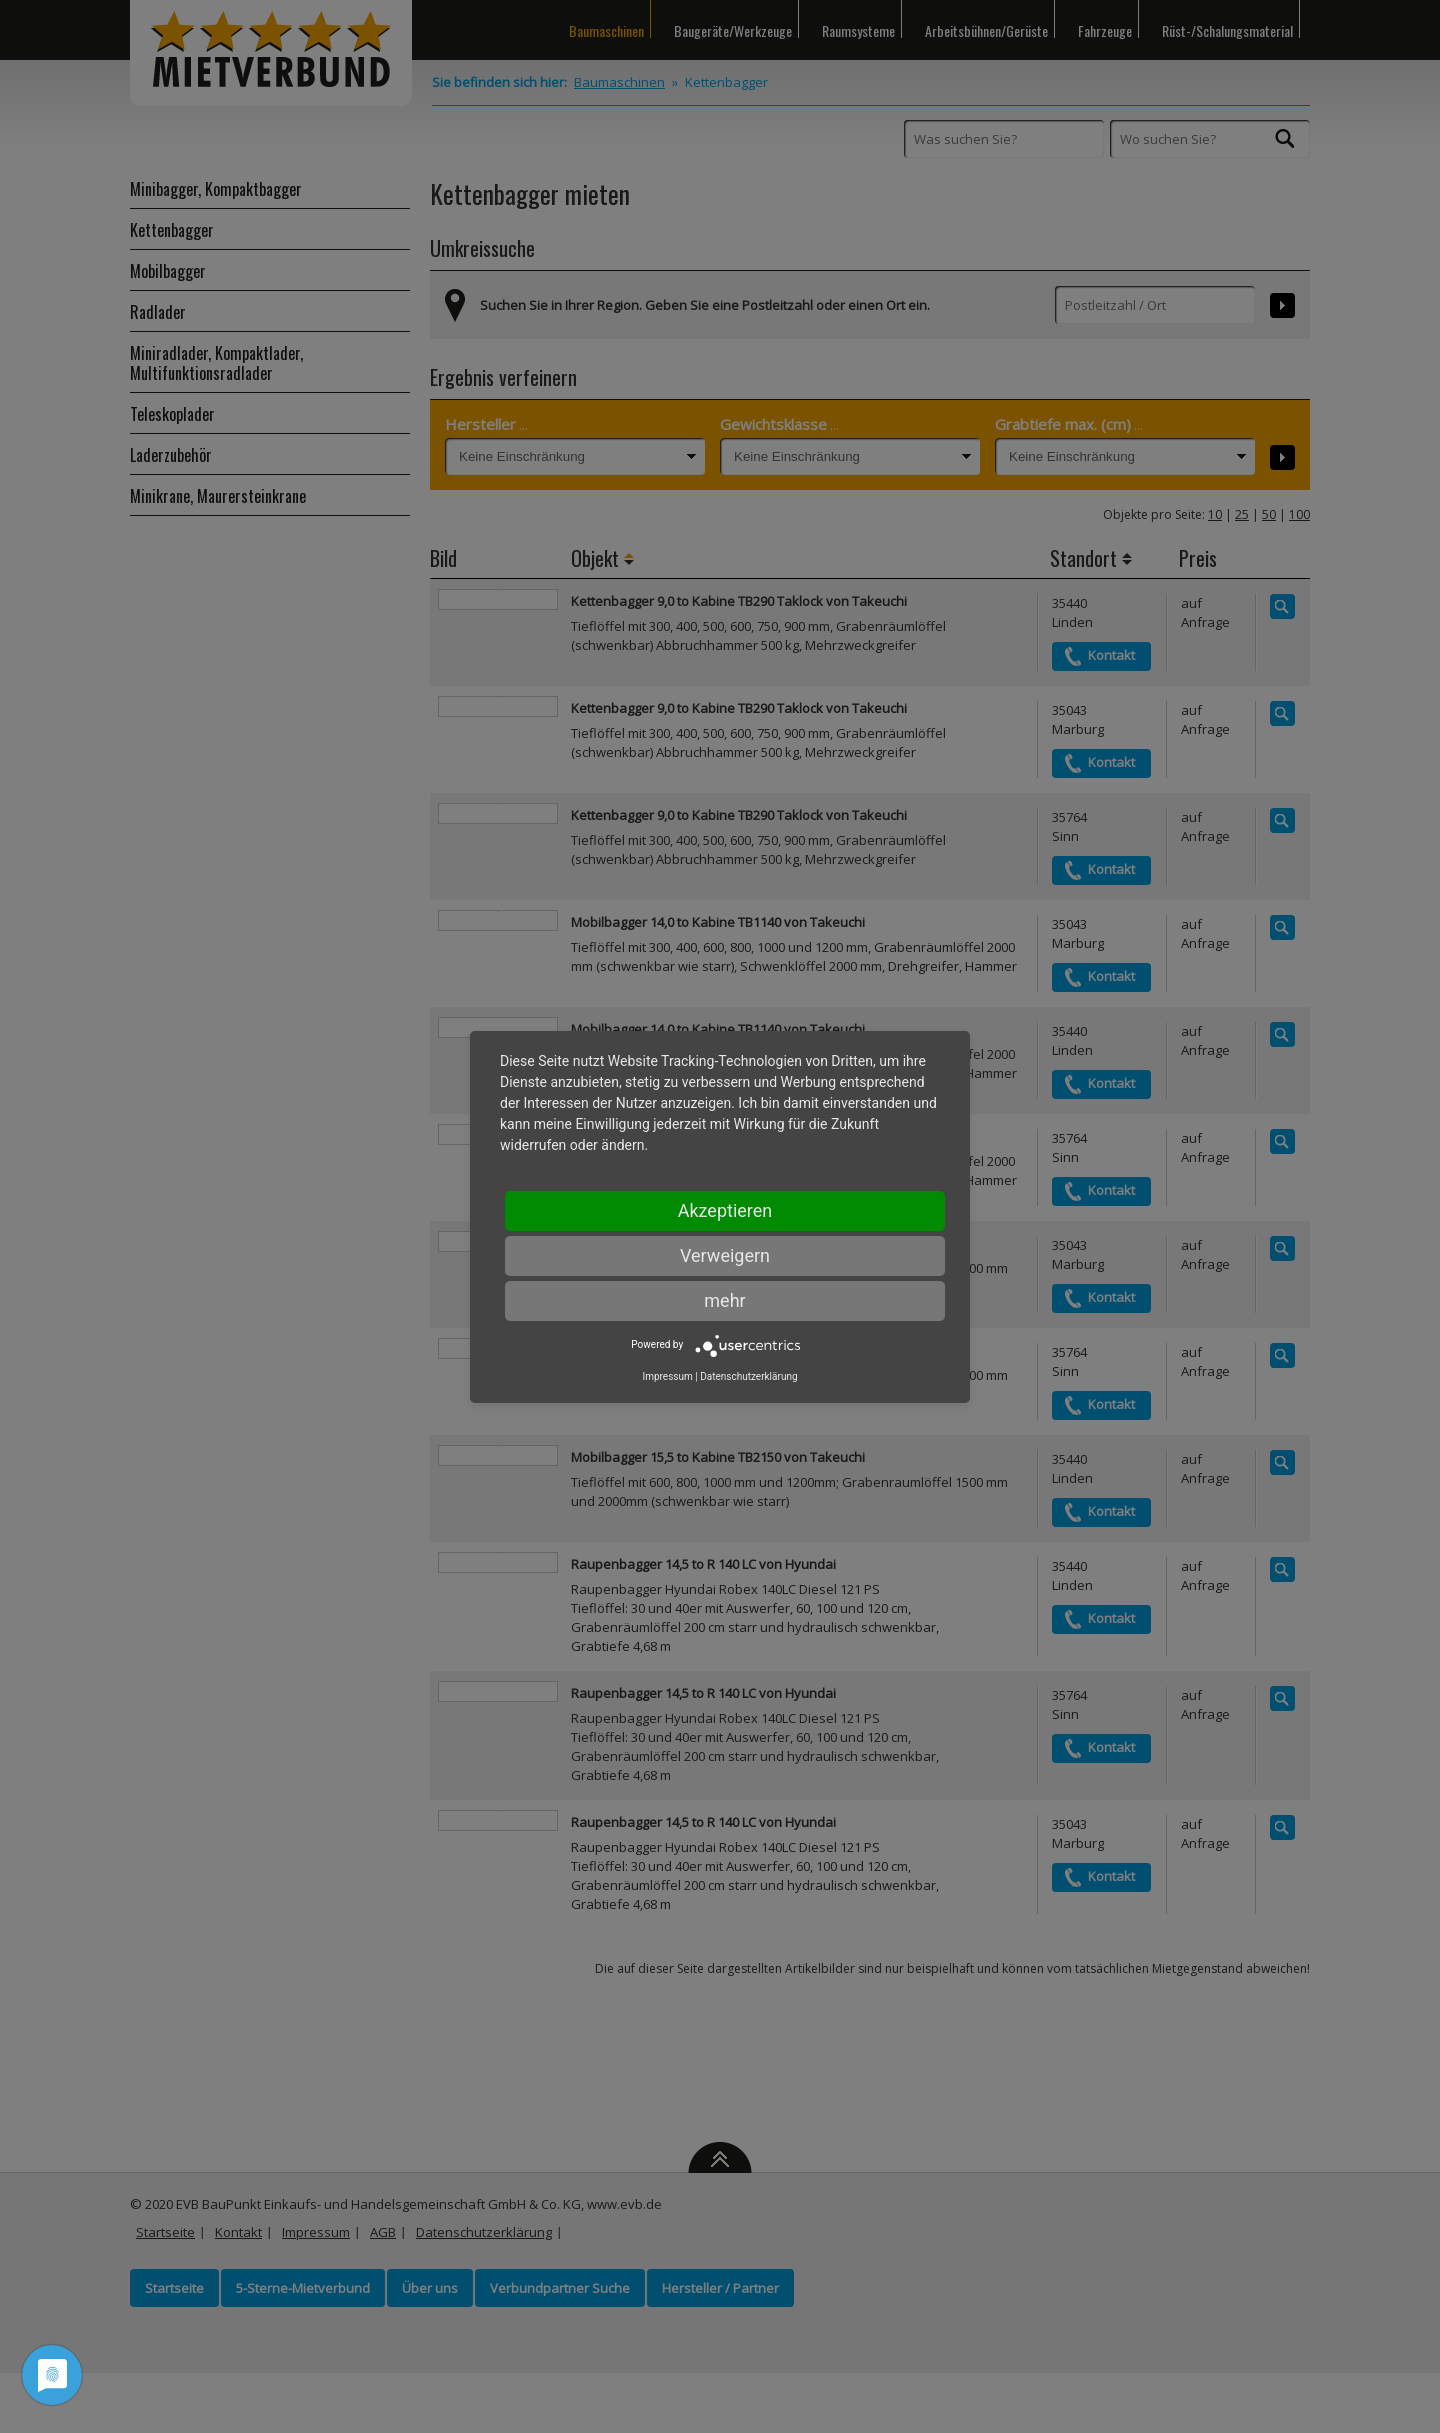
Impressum (667, 1376)
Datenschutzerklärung (748, 1376)
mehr (724, 1300)
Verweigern (725, 1255)
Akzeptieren (725, 1210)
